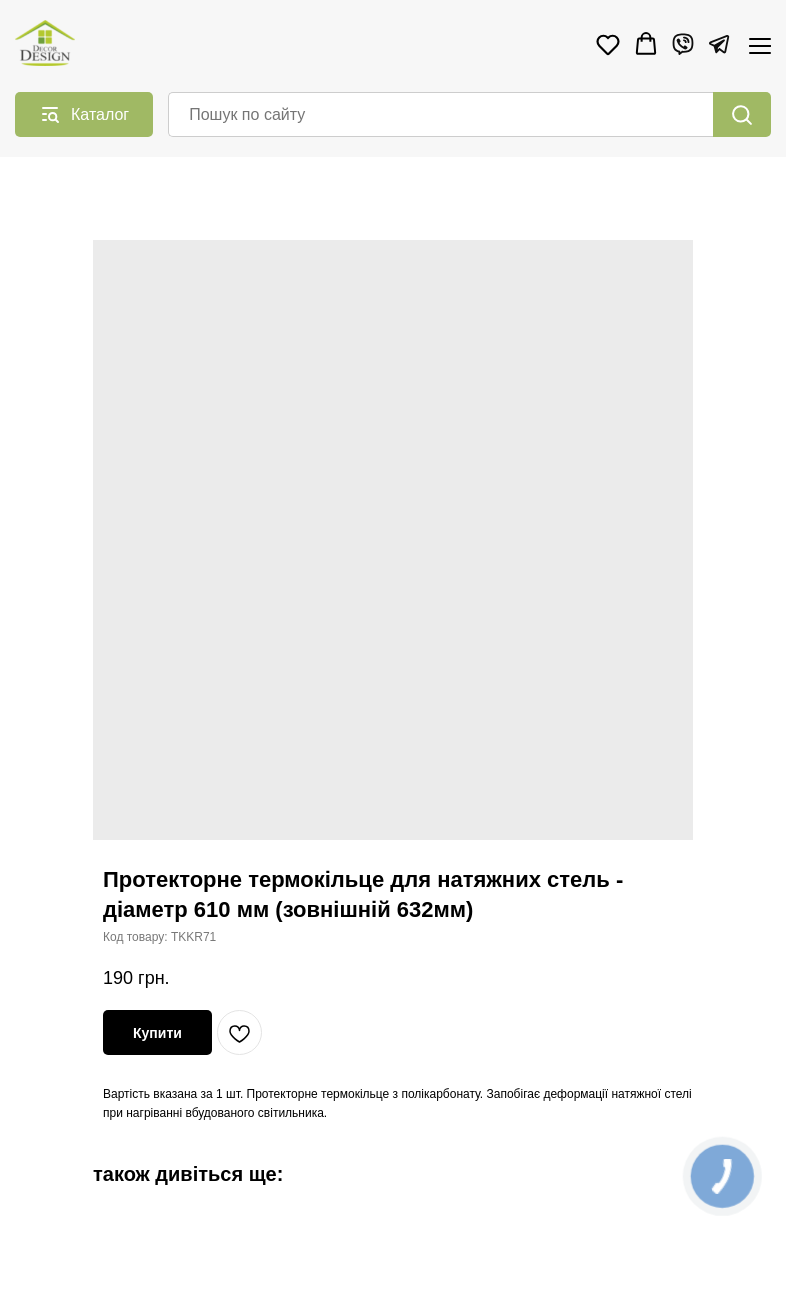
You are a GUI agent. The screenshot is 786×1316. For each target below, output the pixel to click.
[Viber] (683, 44)
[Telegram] (719, 44)
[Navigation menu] (760, 45)
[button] (608, 44)
